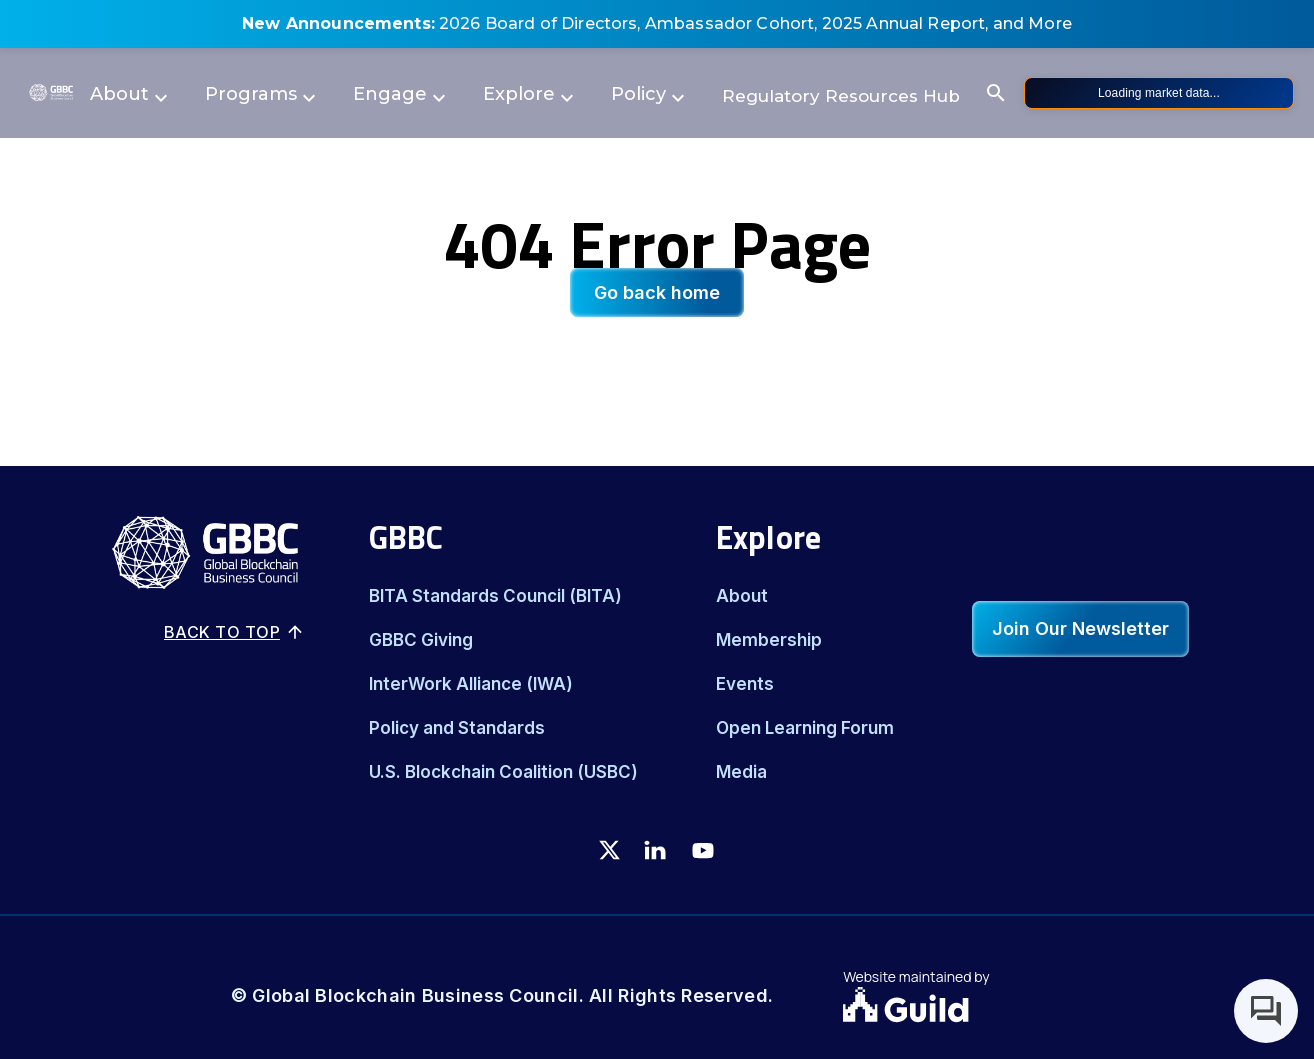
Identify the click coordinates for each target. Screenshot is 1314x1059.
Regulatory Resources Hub (841, 96)
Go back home (657, 292)
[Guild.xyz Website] (963, 1007)
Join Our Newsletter (1080, 628)
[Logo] (51, 93)
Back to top (234, 632)
